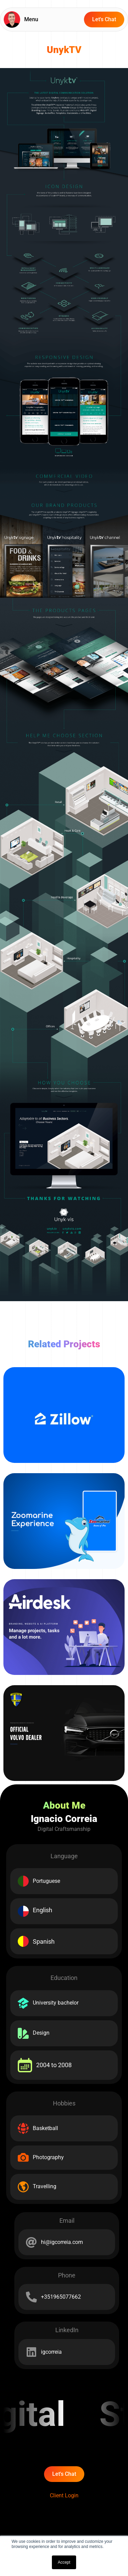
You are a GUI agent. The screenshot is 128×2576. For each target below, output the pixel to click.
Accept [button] (64, 2562)
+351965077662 (61, 2297)
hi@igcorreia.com (62, 2242)
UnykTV (64, 49)
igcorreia (51, 2352)
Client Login (64, 2495)
